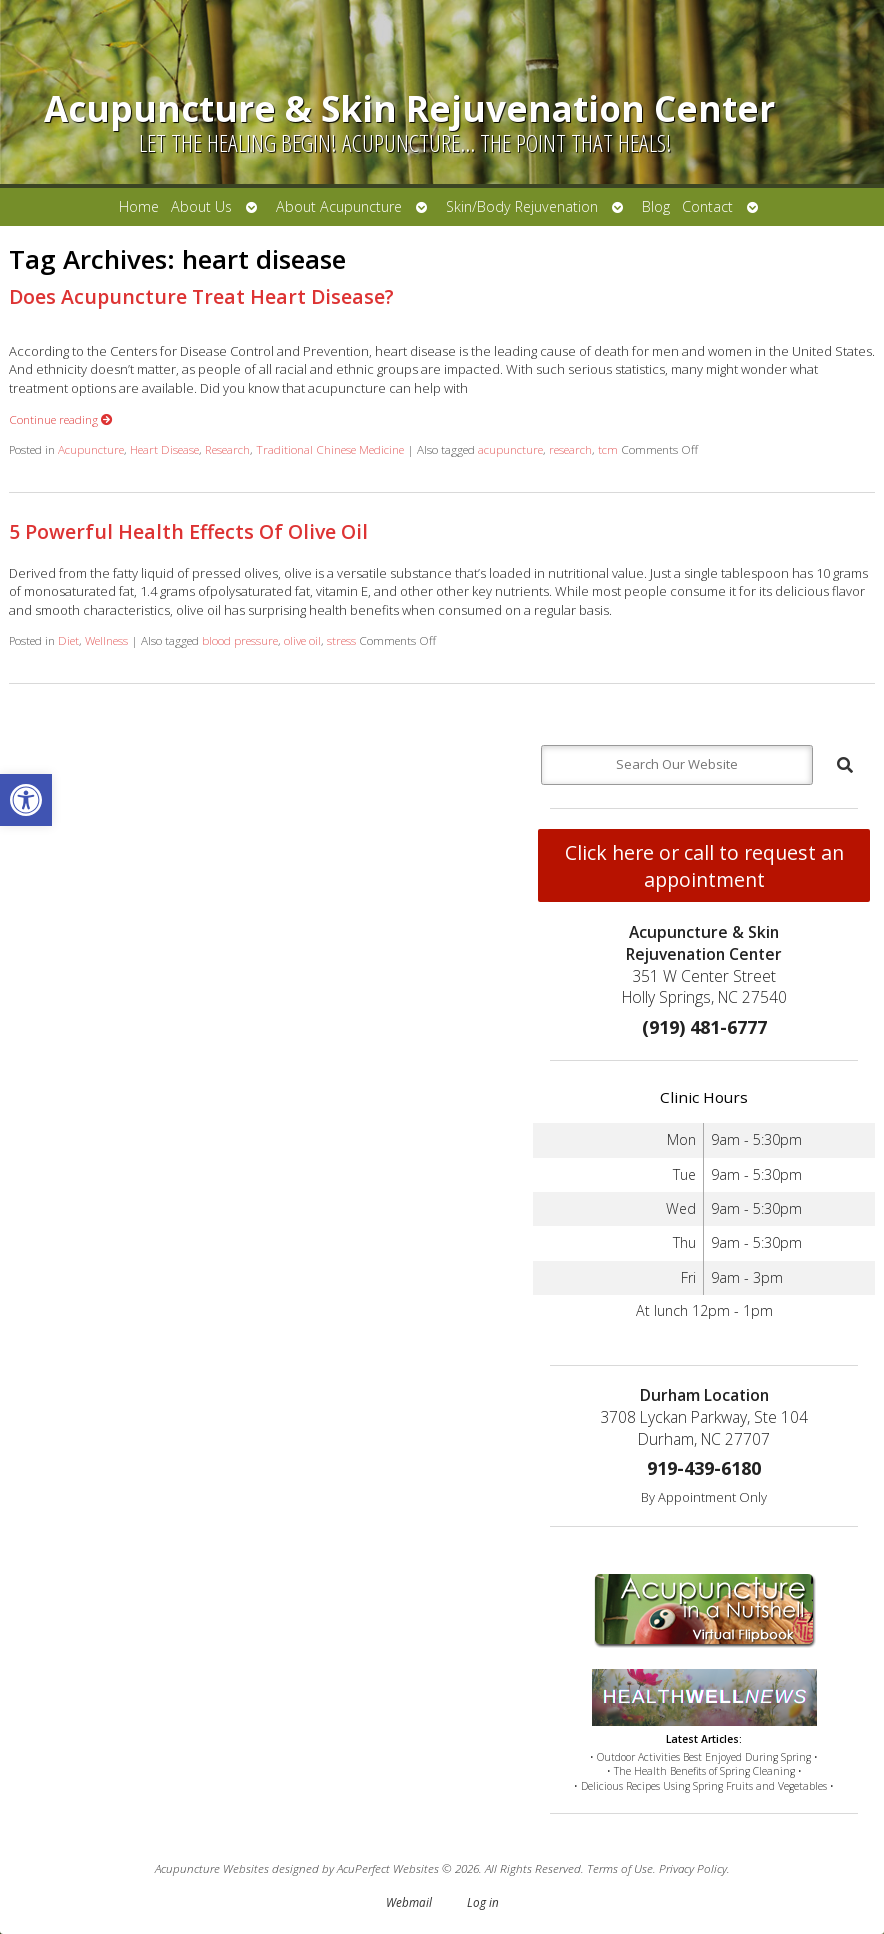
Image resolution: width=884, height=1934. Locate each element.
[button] (26, 800)
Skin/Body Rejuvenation (522, 206)
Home (139, 206)
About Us (201, 206)
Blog (656, 206)
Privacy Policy (693, 1868)
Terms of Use (620, 1868)
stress (341, 640)
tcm (608, 449)
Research (227, 449)
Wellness (106, 640)
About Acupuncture (339, 206)
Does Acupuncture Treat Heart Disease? (201, 296)
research (570, 449)
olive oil (302, 640)
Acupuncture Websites (212, 1868)
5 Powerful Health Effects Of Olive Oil (188, 531)
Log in (483, 1902)
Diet (68, 640)
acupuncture (510, 449)
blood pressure (240, 640)
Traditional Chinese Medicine (330, 449)
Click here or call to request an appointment (704, 866)
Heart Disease (164, 449)
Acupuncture (91, 449)
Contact (707, 206)
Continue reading (61, 419)
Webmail (409, 1902)
